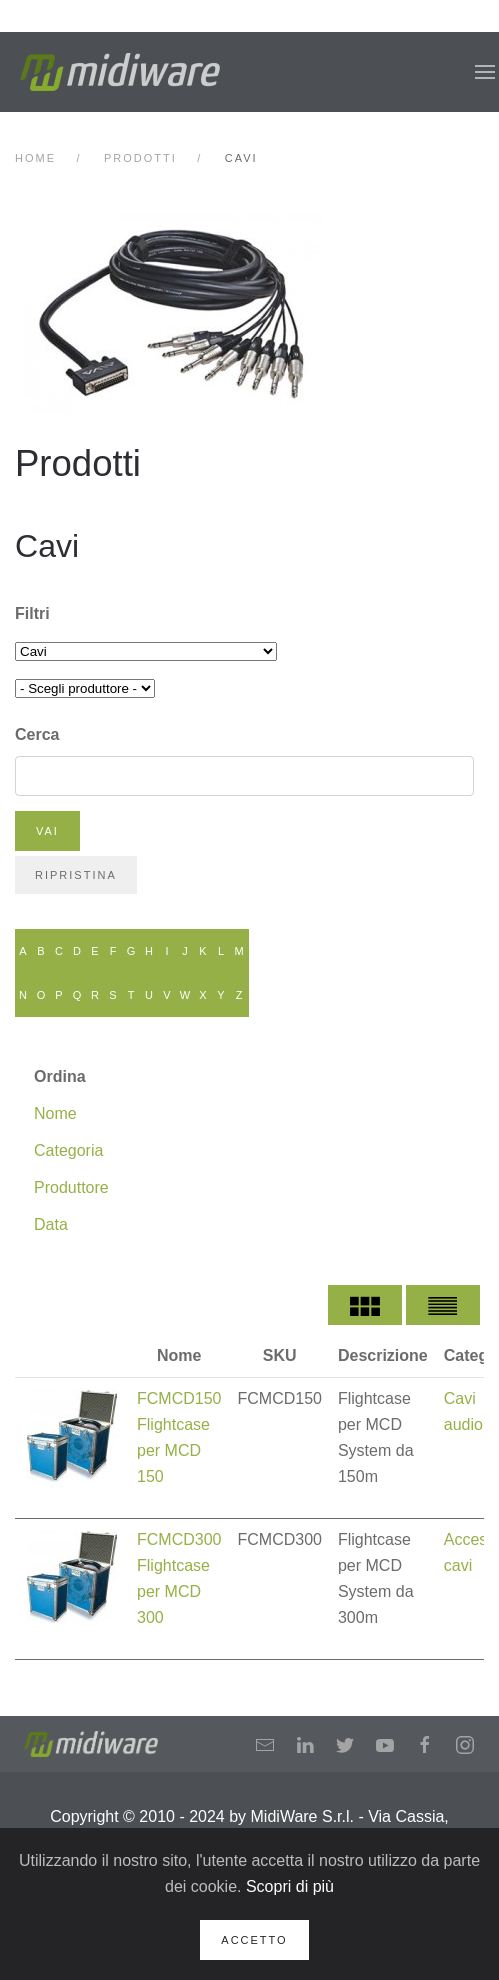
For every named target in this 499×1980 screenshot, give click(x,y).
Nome (55, 1113)
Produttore (71, 1187)
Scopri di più (290, 1886)
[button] (485, 72)
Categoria (68, 1150)
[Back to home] (120, 72)
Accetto (254, 1940)
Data (51, 1224)
